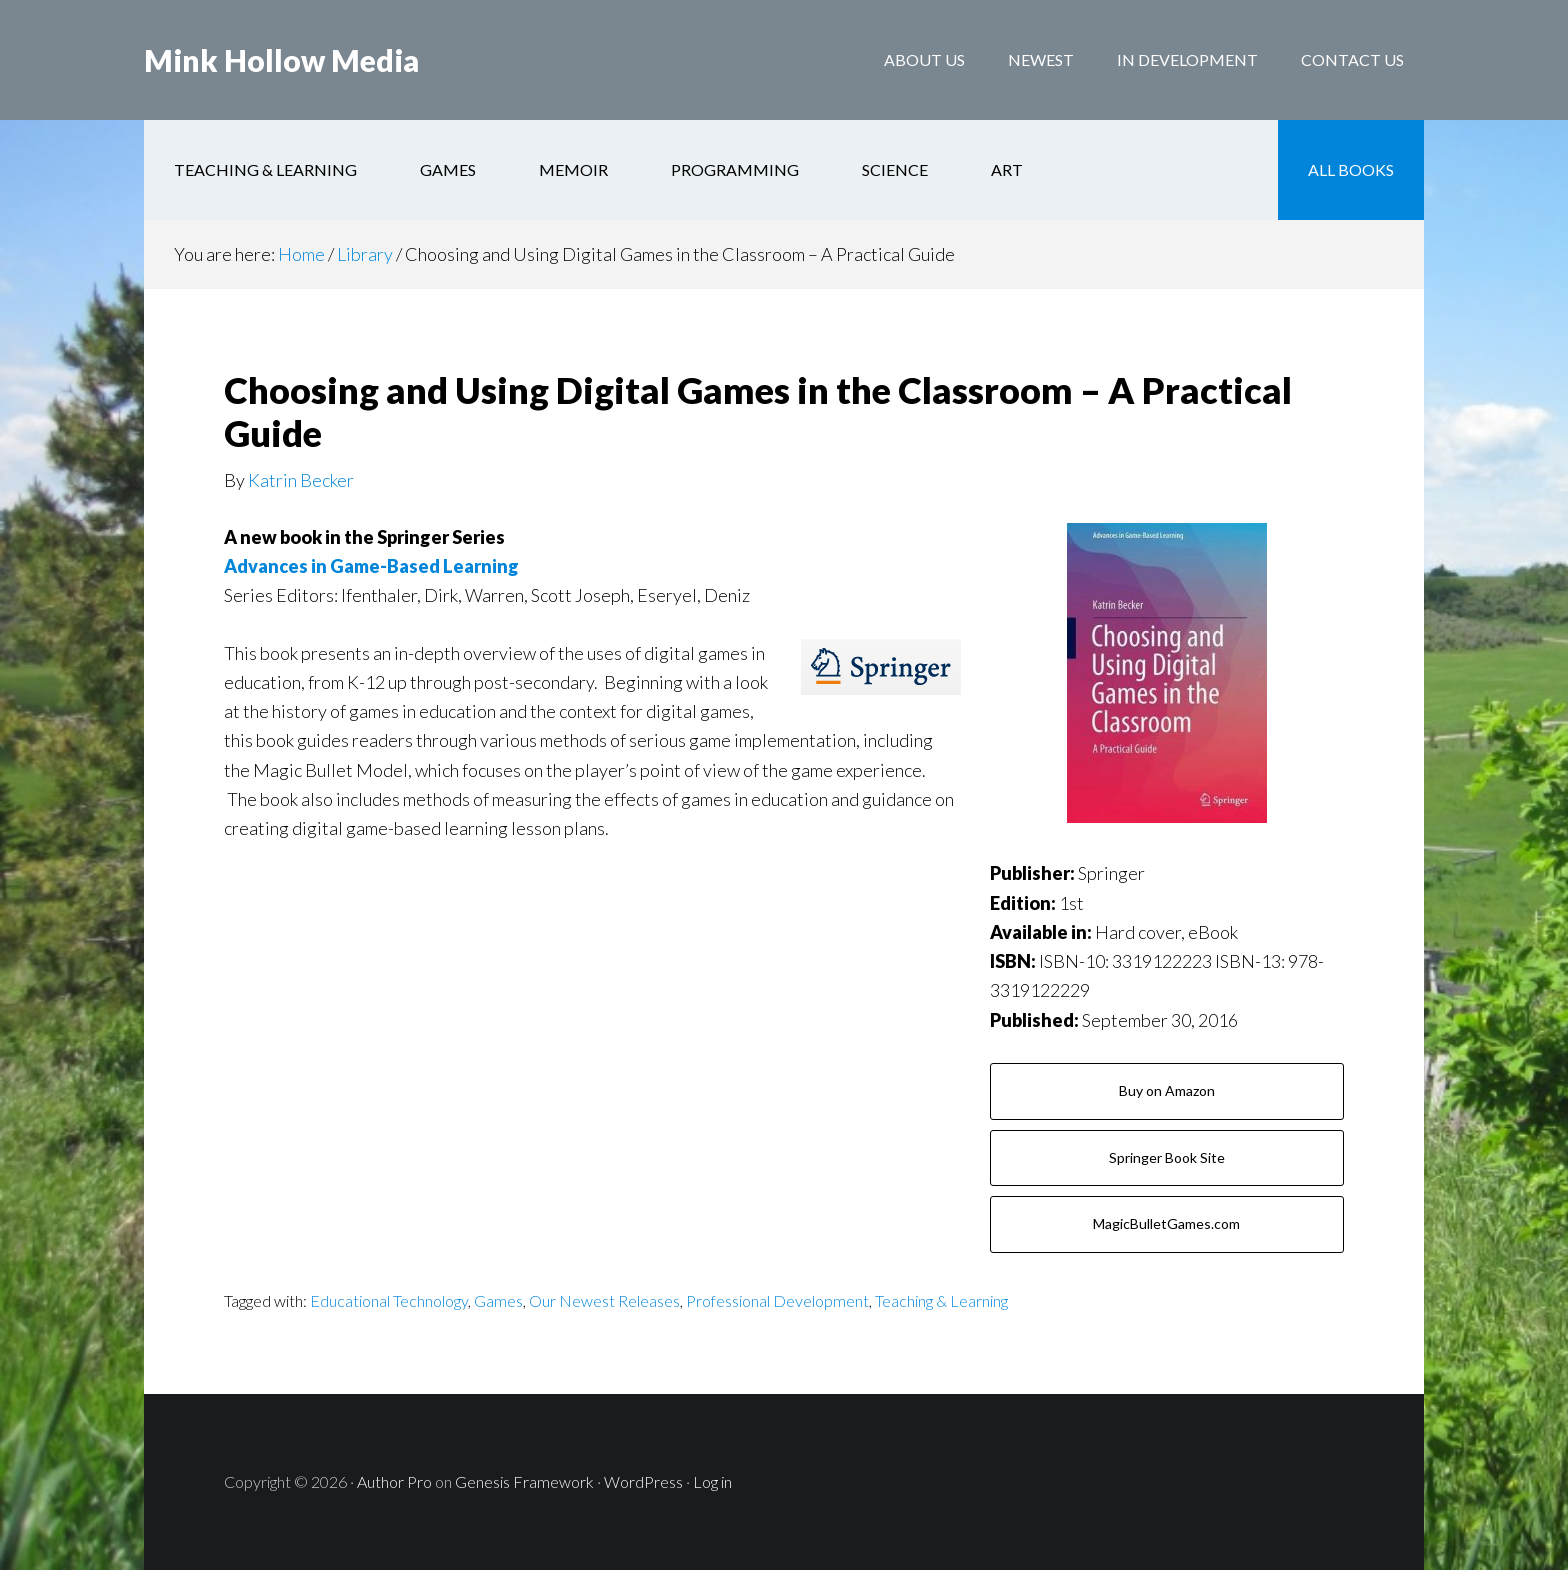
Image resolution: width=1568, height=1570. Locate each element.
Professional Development (777, 1300)
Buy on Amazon (1167, 1090)
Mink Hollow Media (281, 60)
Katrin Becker (301, 480)
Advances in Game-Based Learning (371, 566)
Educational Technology (389, 1300)
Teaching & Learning (941, 1300)
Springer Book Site (1167, 1157)
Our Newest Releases (604, 1300)
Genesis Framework (524, 1481)
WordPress (643, 1481)
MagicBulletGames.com (1166, 1223)
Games (498, 1300)
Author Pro (394, 1481)
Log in (712, 1481)
